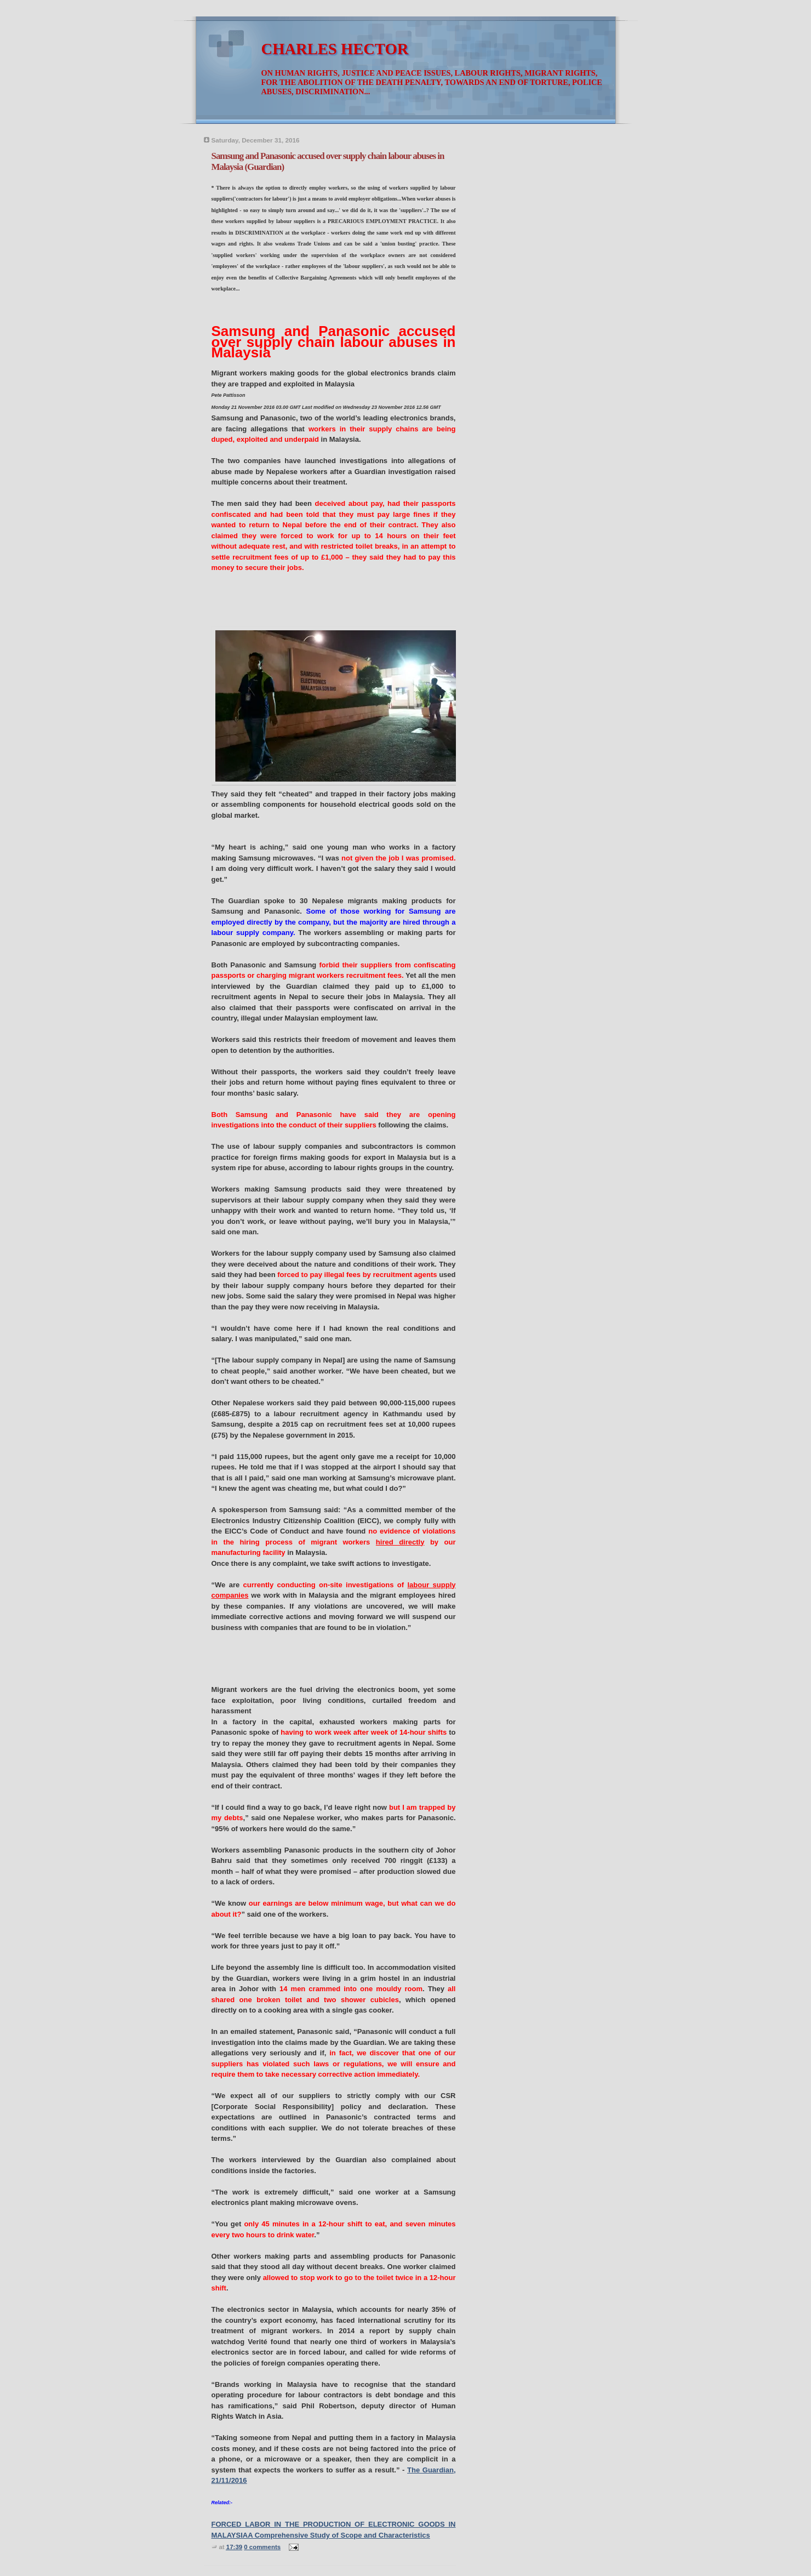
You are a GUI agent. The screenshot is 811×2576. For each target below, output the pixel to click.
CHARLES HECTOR (335, 49)
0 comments (262, 2547)
